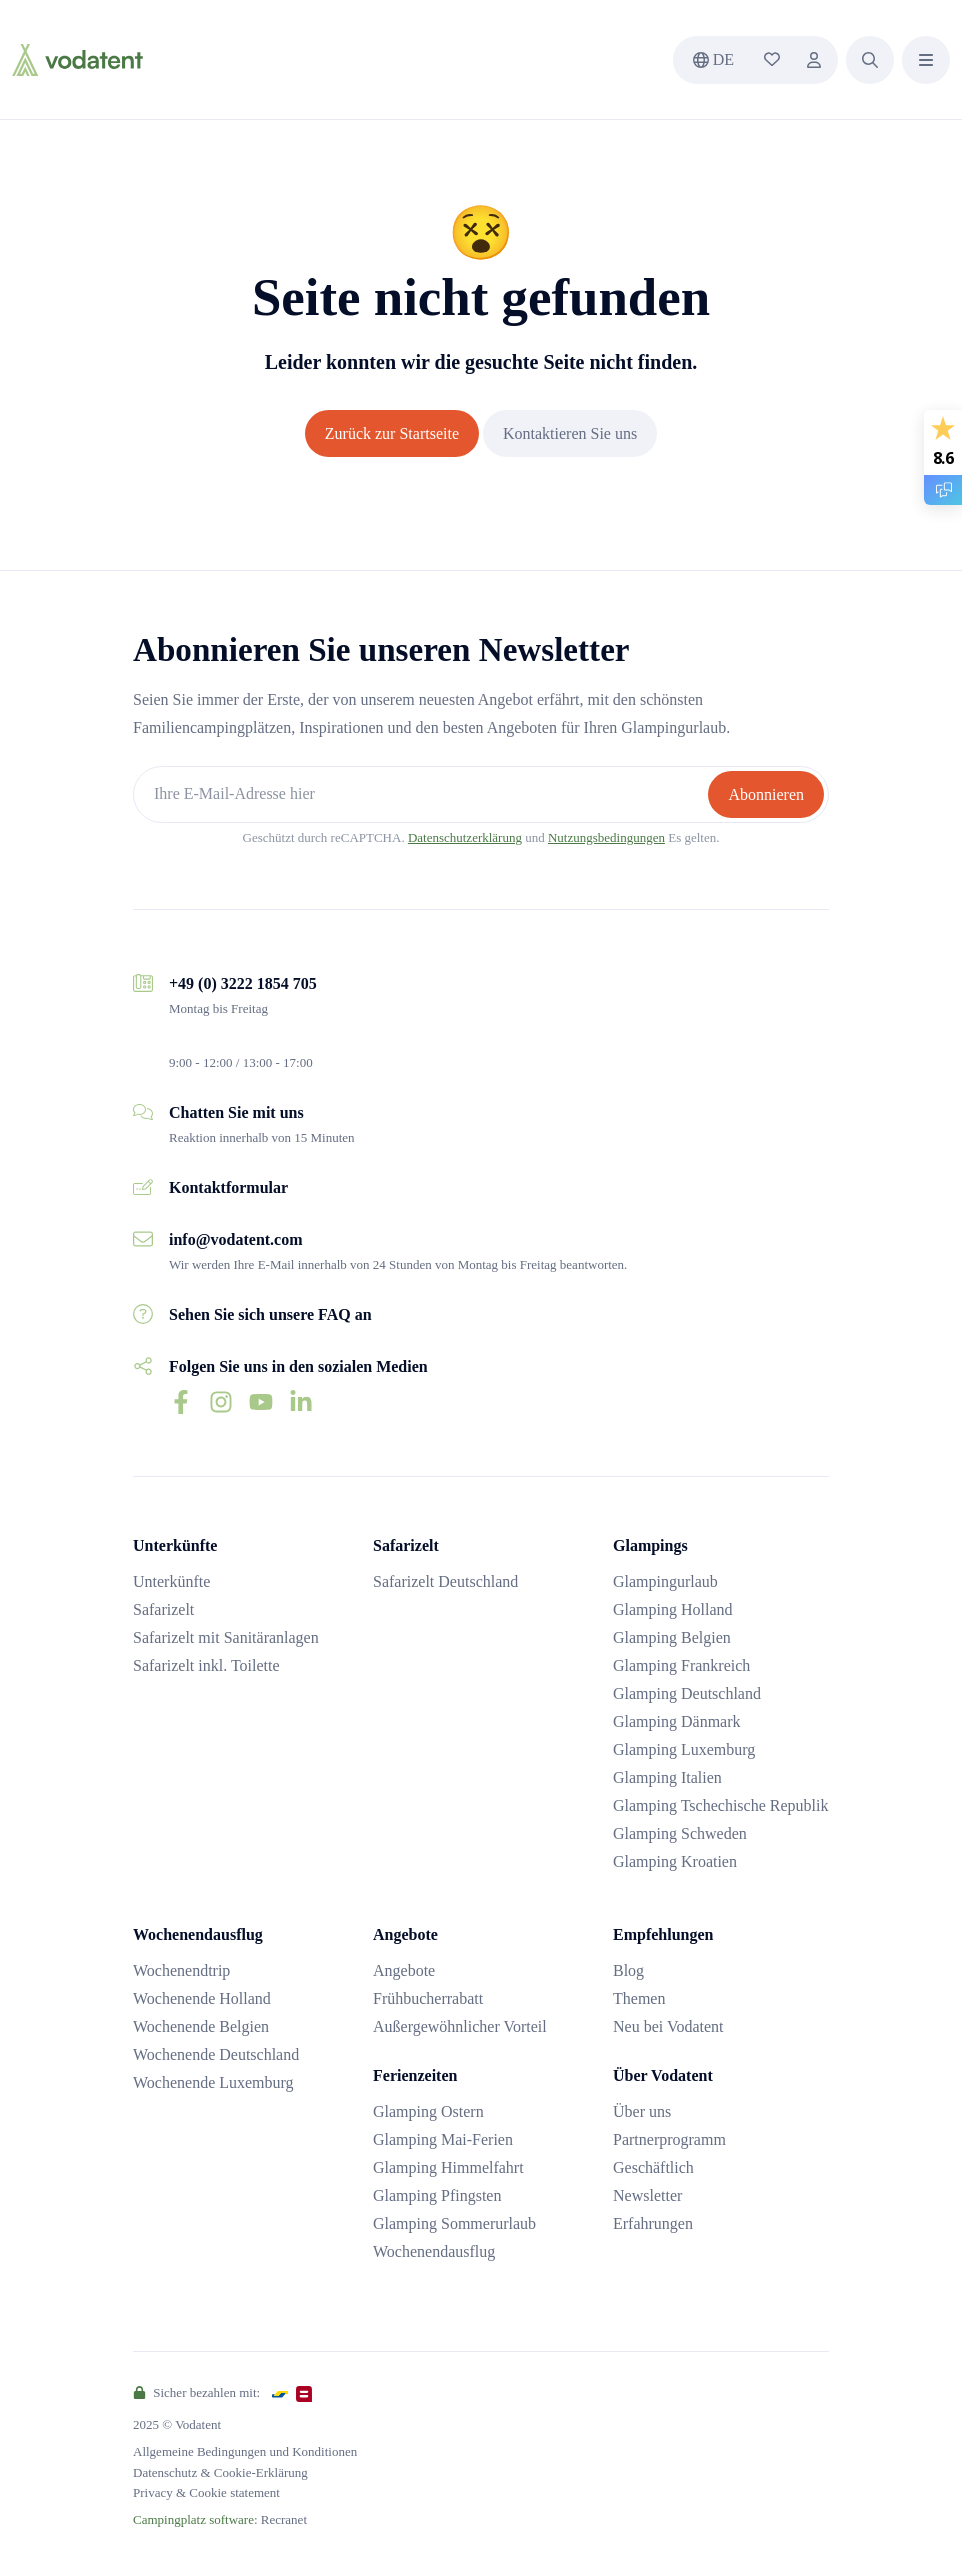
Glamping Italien (667, 1777)
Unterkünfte (171, 1581)
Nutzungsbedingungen (606, 837)
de (713, 59)
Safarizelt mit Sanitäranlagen (226, 1637)
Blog (628, 1970)
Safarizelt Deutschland (445, 1581)
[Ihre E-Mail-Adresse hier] (423, 794)
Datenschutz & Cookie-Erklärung (220, 2472)
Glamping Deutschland (687, 1693)
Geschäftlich (653, 2167)
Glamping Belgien (672, 1637)
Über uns (642, 2111)
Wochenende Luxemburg (213, 2082)
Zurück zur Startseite (392, 433)
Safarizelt (163, 1609)
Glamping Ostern (428, 2111)
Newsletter (647, 2195)
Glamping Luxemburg (684, 1749)
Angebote (404, 1970)
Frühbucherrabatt (428, 1998)
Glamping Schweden (680, 1833)
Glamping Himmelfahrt (448, 2167)
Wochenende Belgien (201, 2026)
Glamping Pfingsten (437, 2195)
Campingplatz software (193, 2519)
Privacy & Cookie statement (206, 2492)
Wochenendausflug (434, 2251)
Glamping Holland (673, 1609)
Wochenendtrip (181, 1970)
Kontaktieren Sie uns (570, 433)
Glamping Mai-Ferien (443, 2139)
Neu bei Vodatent (668, 2026)
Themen (639, 1998)
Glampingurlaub (665, 1581)
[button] (870, 60)
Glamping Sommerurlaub (454, 2223)
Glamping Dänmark (677, 1721)
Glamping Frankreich (681, 1665)
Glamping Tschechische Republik (720, 1805)
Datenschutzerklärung (465, 837)
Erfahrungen (653, 2223)
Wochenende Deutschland (216, 2054)
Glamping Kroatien (675, 1861)
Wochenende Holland (202, 1998)
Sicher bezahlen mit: (196, 2392)
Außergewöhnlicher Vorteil (460, 2026)
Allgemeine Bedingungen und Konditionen (245, 2451)
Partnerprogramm (669, 2139)
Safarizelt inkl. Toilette (206, 1665)
